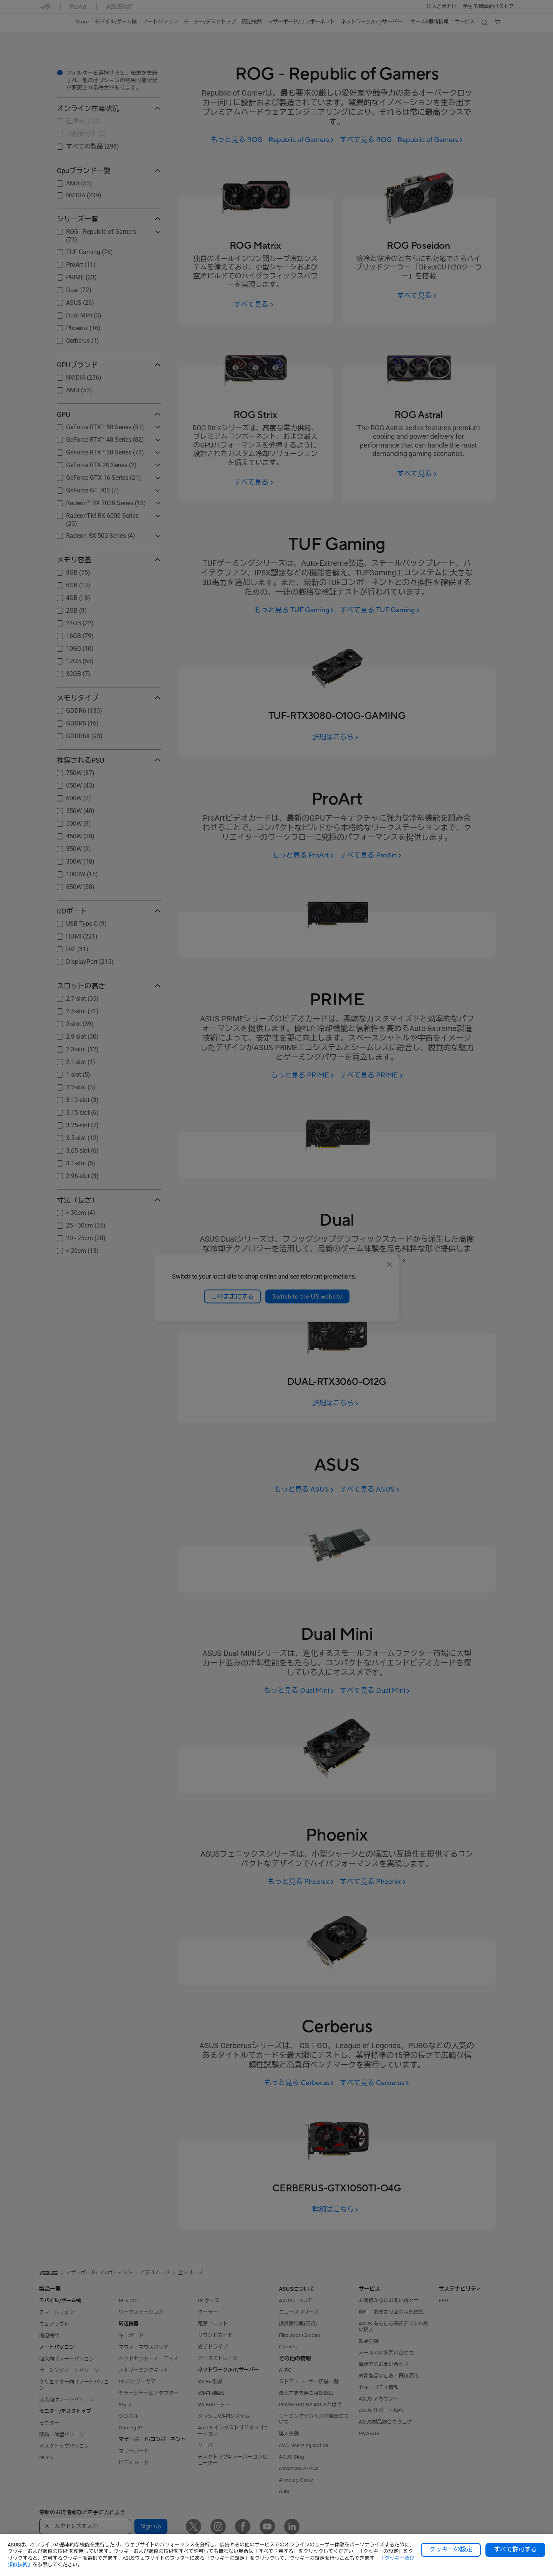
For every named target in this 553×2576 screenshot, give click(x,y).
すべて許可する (515, 2549)
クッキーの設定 (450, 2549)
